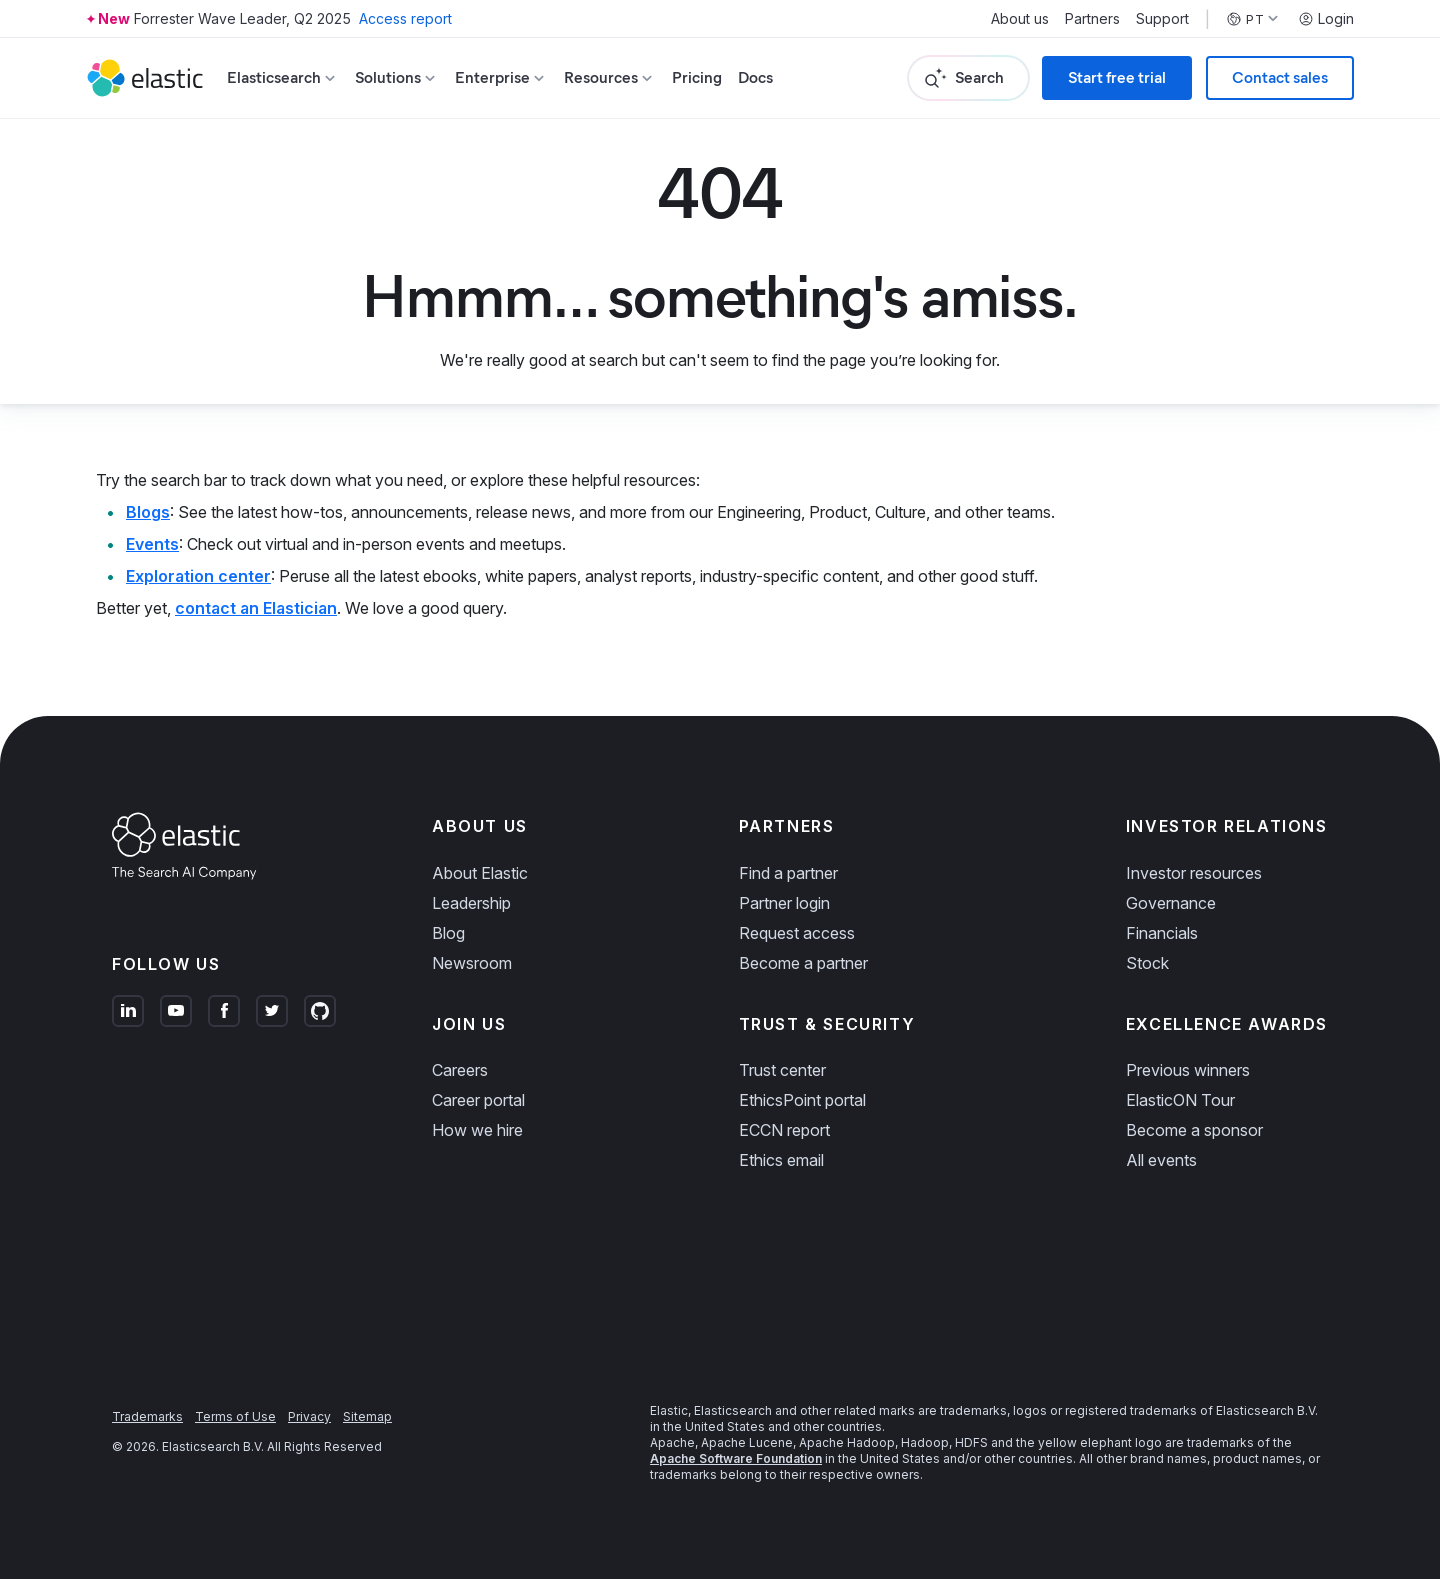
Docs (755, 77)
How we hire (477, 1130)
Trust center (782, 1070)
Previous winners (1188, 1070)
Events (152, 544)
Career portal (478, 1100)
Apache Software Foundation (736, 1458)
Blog (448, 933)
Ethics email (781, 1160)
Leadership (471, 903)
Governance (1171, 903)
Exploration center (198, 576)
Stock (1147, 963)
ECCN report (784, 1130)
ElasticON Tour (1180, 1100)
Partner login (784, 903)
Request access (797, 933)
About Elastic (480, 873)
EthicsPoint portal (802, 1100)
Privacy (309, 1416)
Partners (1092, 19)
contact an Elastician (256, 608)
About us (1020, 19)
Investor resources (1194, 873)
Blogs (148, 512)
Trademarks (147, 1416)
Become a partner (803, 963)
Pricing (697, 77)
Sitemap (367, 1416)
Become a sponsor (1194, 1130)
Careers (460, 1070)
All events (1161, 1160)
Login (1326, 19)
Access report (405, 18)
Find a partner (788, 873)
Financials (1162, 933)
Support (1162, 19)
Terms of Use (235, 1416)
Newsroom (472, 963)
